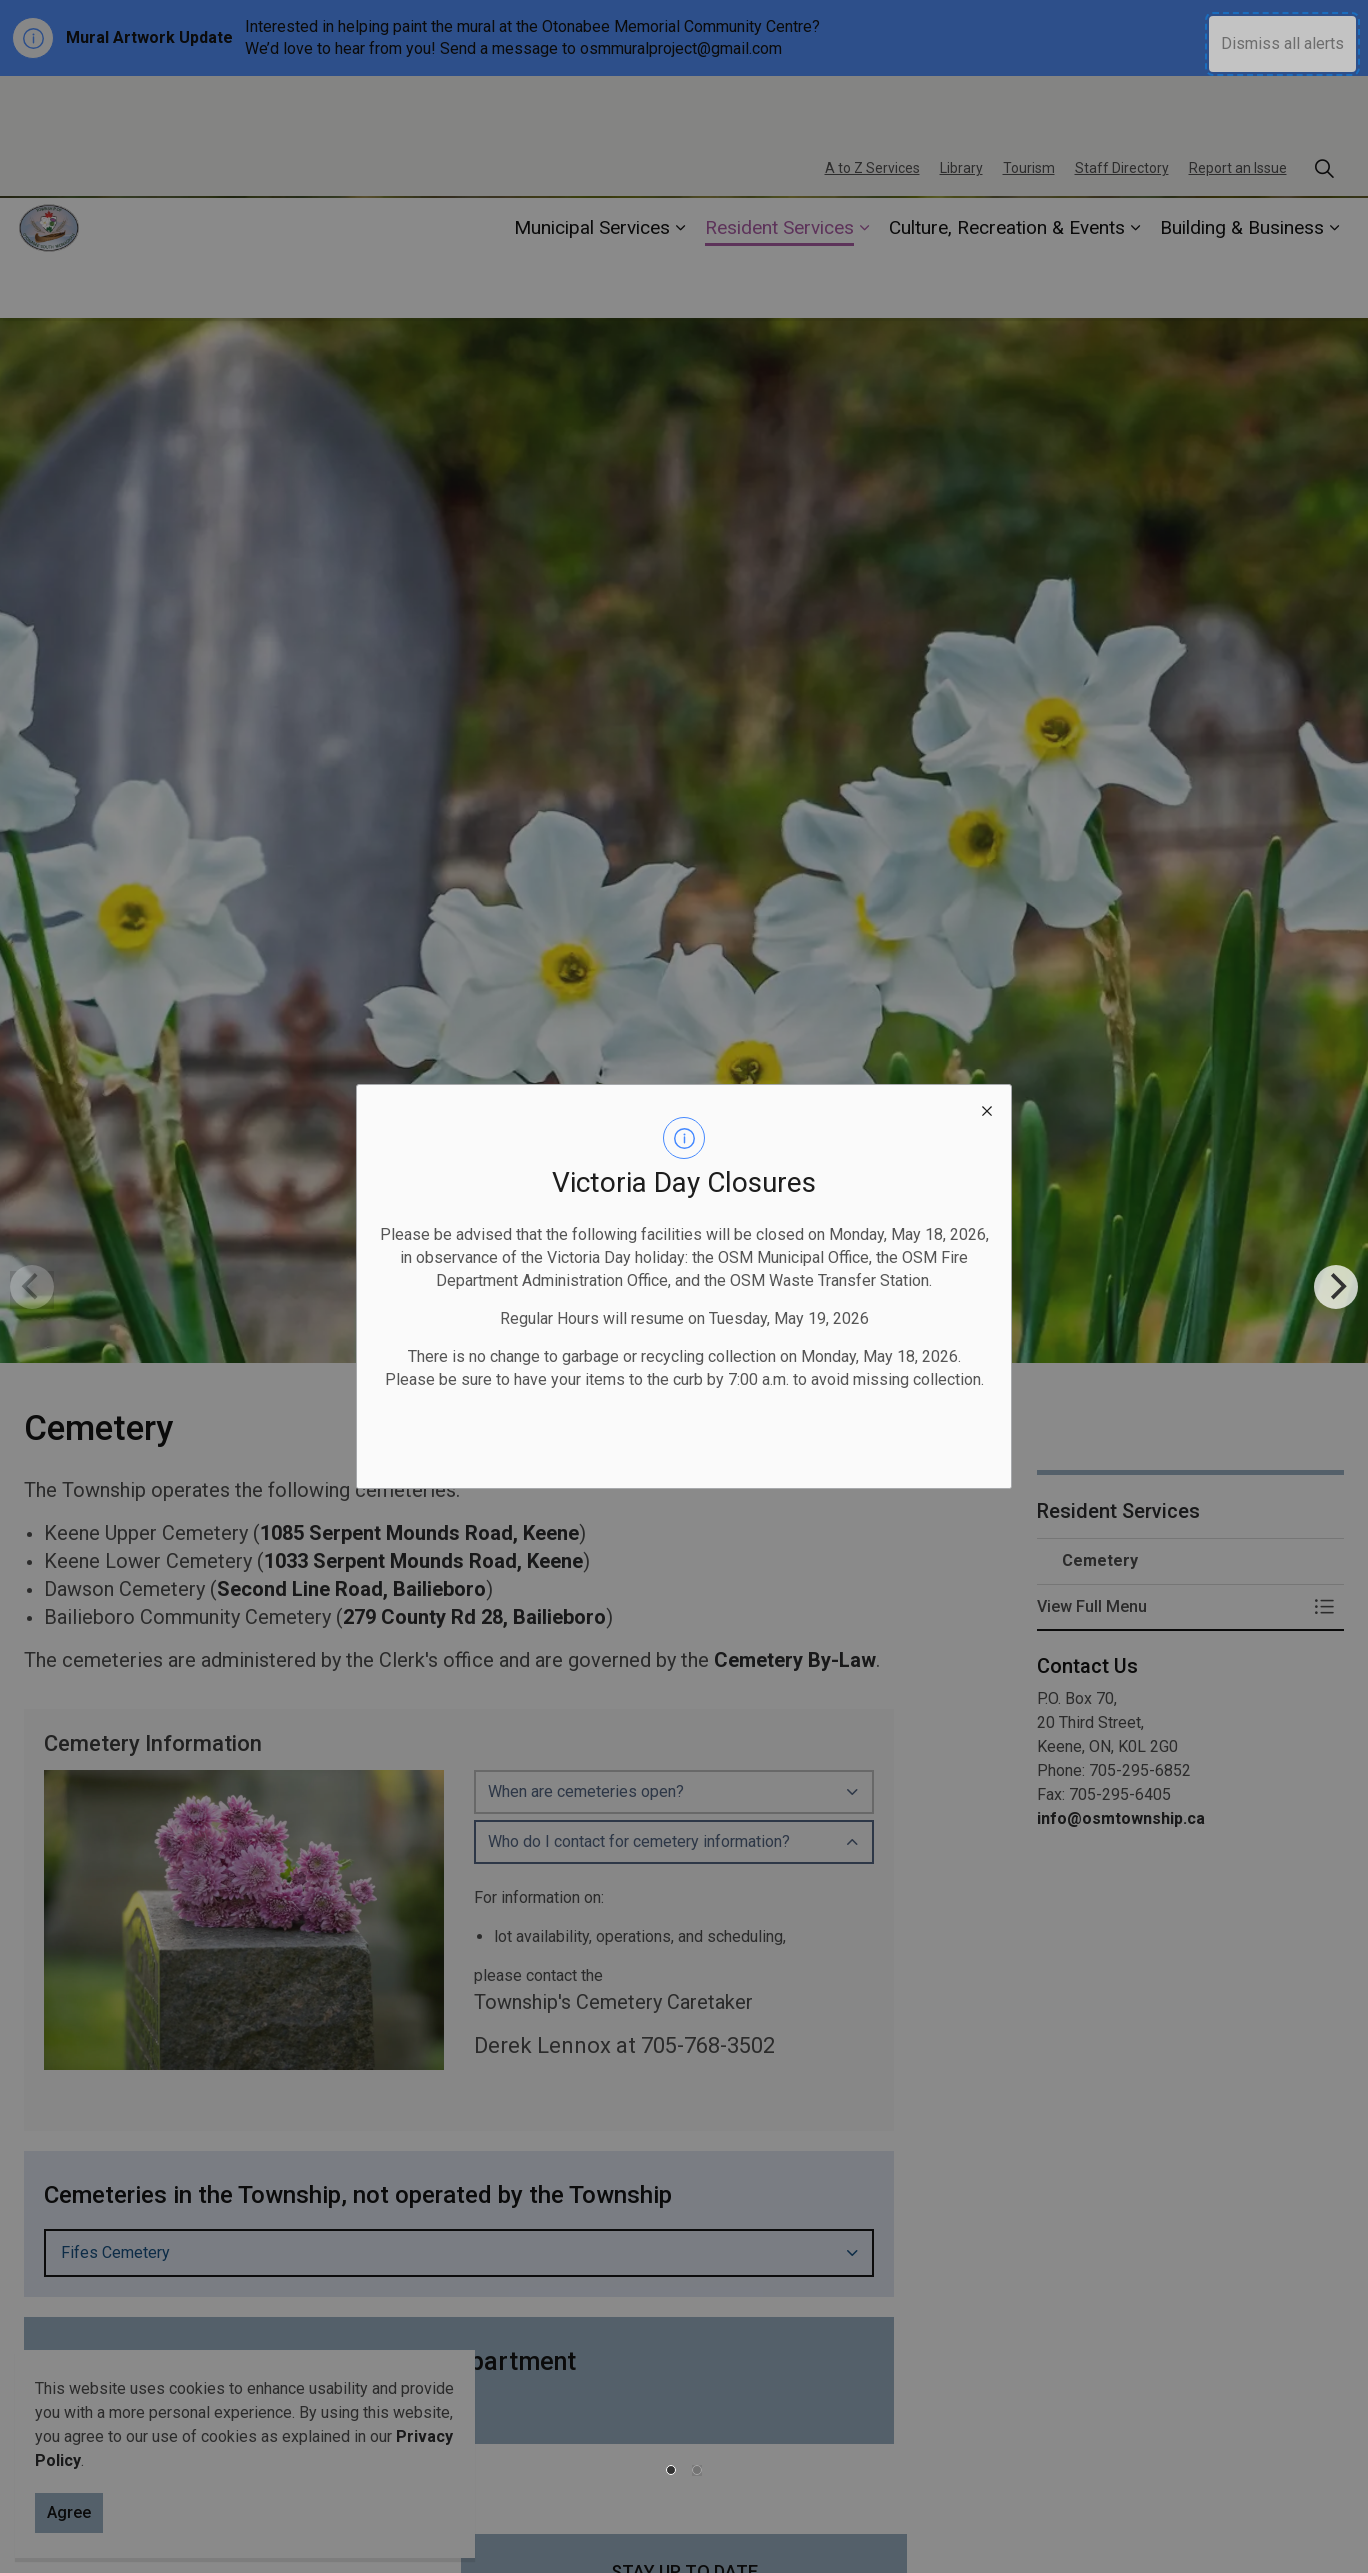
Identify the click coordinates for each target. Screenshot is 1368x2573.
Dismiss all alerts (1282, 43)
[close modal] (987, 1109)
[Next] (1336, 1287)
